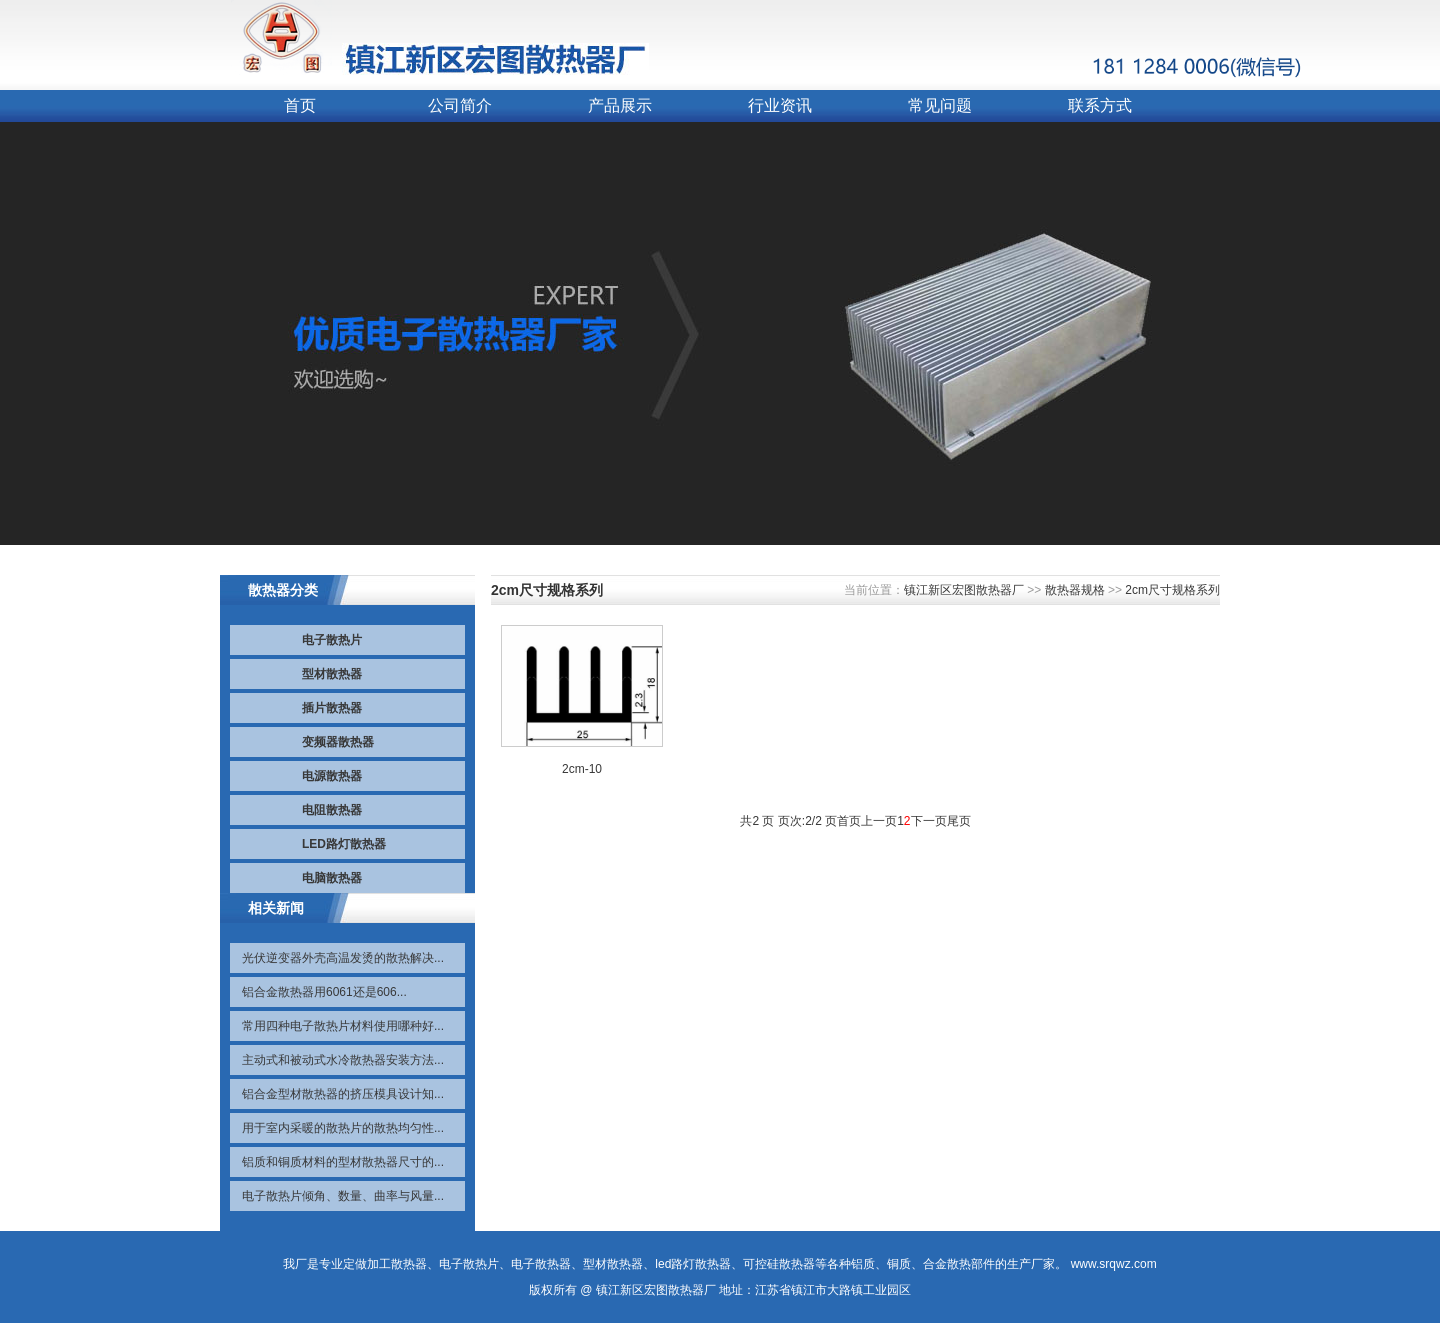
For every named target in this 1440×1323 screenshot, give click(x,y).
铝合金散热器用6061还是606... (324, 992)
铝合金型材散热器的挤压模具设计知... (343, 1094)
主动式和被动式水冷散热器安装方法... (343, 1060)
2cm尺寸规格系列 (1172, 590)
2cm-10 (582, 769)
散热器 (409, 1264)
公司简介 (460, 105)
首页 (300, 105)
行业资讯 (780, 105)
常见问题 (940, 105)
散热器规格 (1075, 590)
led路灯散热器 (693, 1264)
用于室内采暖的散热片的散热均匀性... (343, 1128)
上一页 (879, 821)
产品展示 (620, 105)
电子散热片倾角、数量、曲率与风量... (343, 1196)
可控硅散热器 (779, 1264)
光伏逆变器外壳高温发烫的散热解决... (343, 958)
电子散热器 (541, 1264)
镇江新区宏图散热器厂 (964, 590)
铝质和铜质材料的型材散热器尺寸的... (343, 1162)
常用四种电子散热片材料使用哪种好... (343, 1026)
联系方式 (1100, 105)
